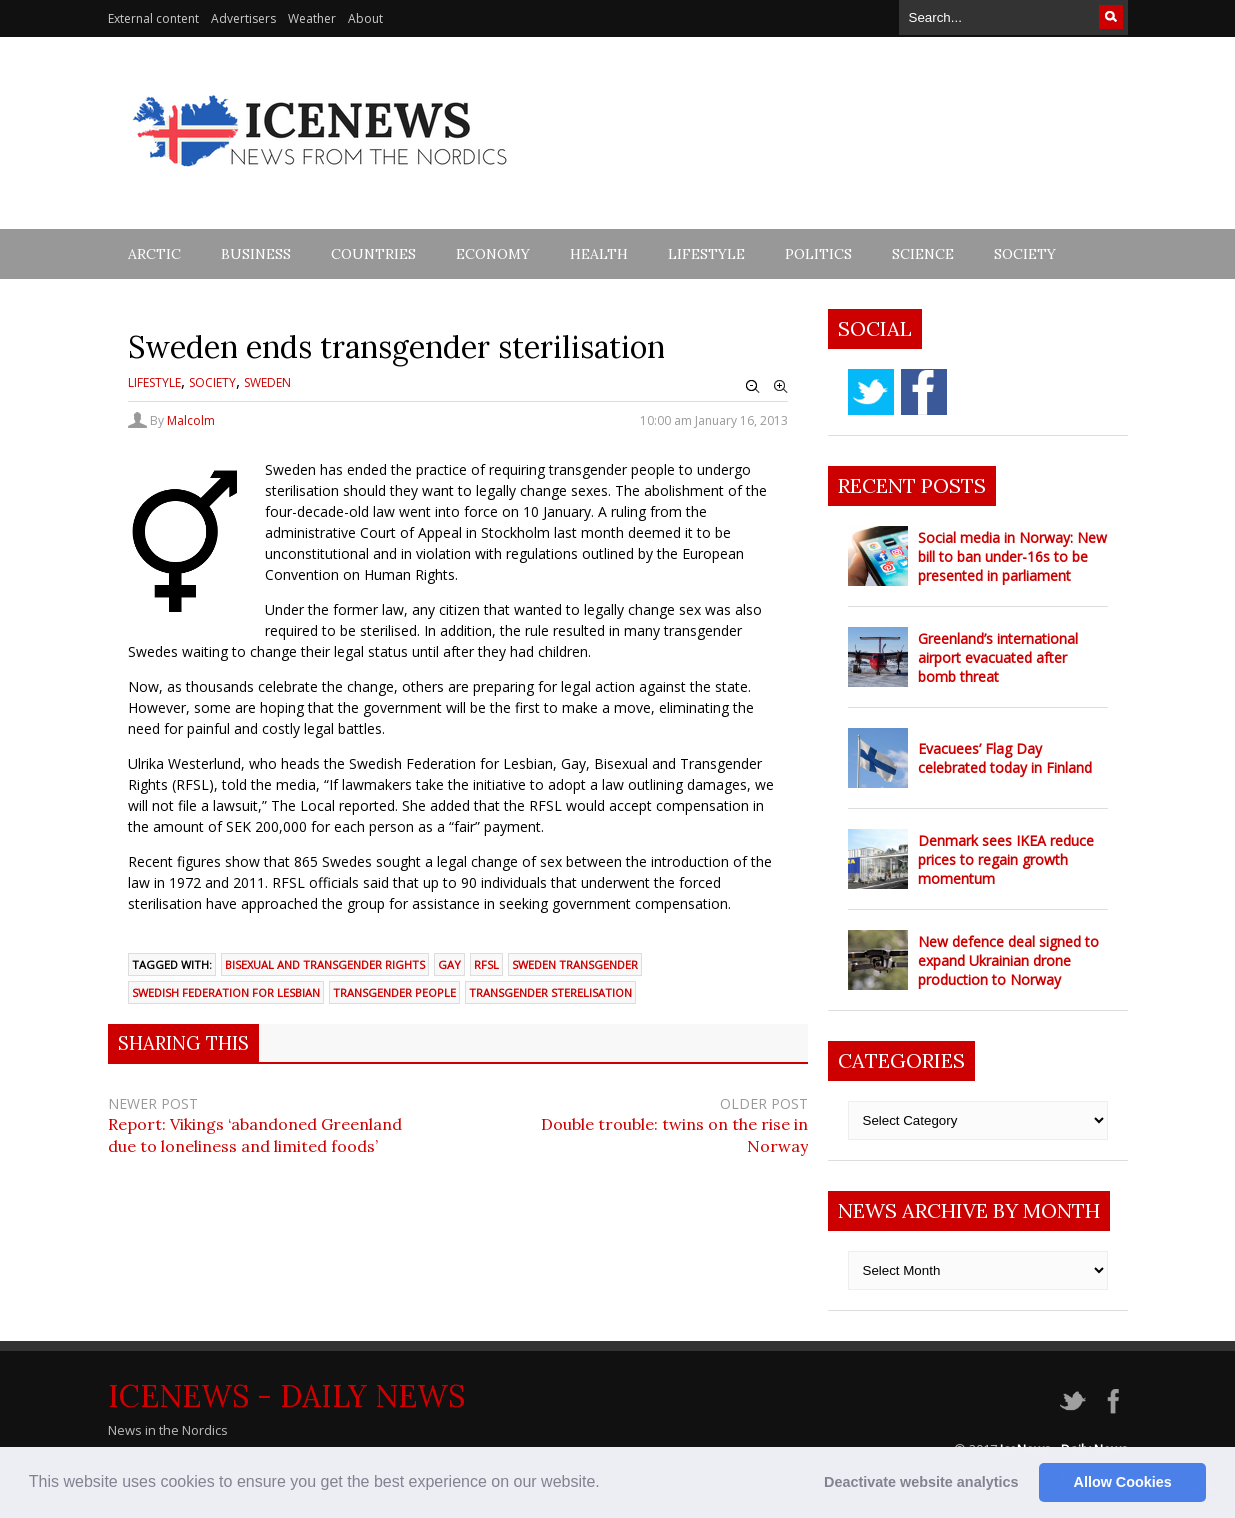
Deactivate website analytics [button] (921, 1482)
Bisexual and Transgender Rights (325, 964)
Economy (493, 254)
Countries (373, 254)
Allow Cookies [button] (1123, 1482)
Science (923, 254)
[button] (607, 1484)
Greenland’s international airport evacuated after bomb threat (998, 657)
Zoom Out (753, 387)
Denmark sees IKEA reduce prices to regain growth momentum (1006, 859)
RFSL (486, 964)
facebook (924, 392)
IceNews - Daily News (286, 1396)
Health (599, 254)
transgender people (394, 992)
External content (153, 18)
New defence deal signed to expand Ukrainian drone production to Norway (1008, 960)
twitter (871, 392)
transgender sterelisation (550, 992)
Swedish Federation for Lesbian (226, 992)
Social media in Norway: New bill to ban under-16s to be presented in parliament (1012, 556)
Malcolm (191, 420)
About (365, 18)
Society (1025, 254)
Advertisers (243, 18)
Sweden (267, 382)
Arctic (154, 254)
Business (256, 254)
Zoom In (781, 387)
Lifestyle (706, 254)
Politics (818, 254)
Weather (312, 18)
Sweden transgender (575, 964)
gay (449, 964)
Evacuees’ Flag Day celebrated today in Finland (1005, 758)
